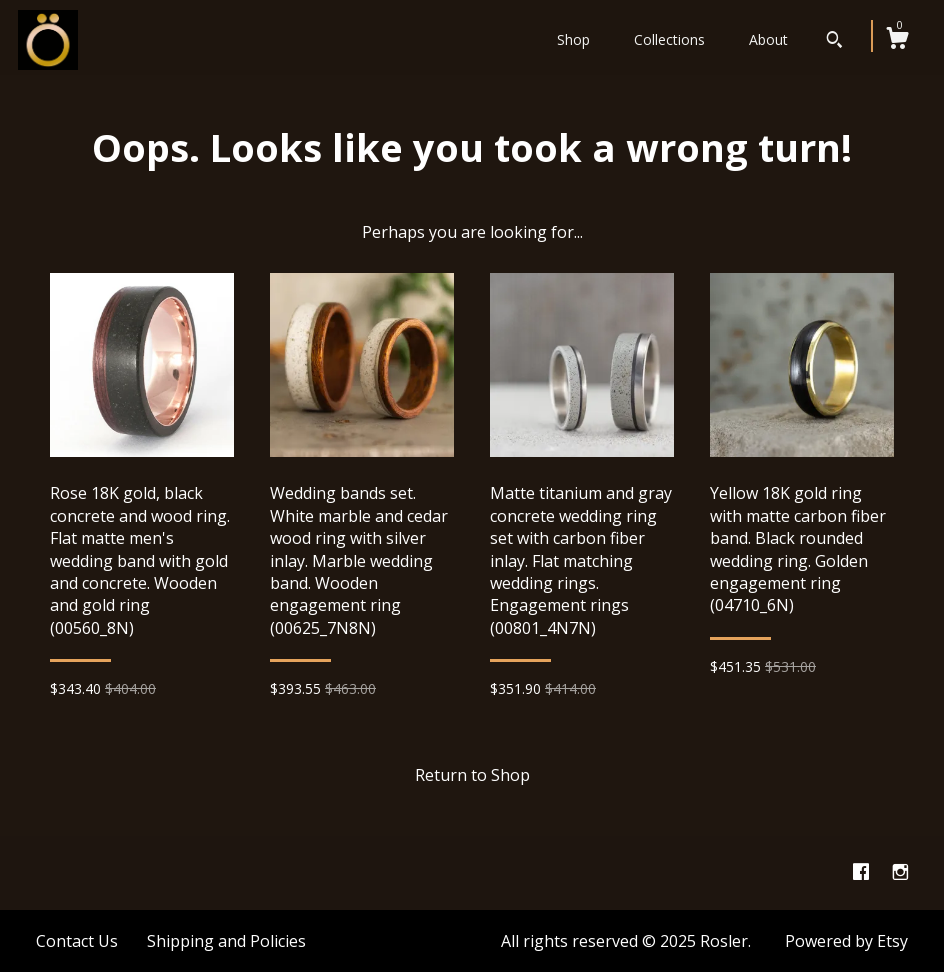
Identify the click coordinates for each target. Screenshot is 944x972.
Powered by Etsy (846, 941)
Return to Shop (472, 775)
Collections (669, 39)
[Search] (834, 42)
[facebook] (863, 872)
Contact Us (77, 941)
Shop (573, 39)
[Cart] (897, 40)
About (768, 39)
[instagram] (900, 872)
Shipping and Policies (226, 941)
